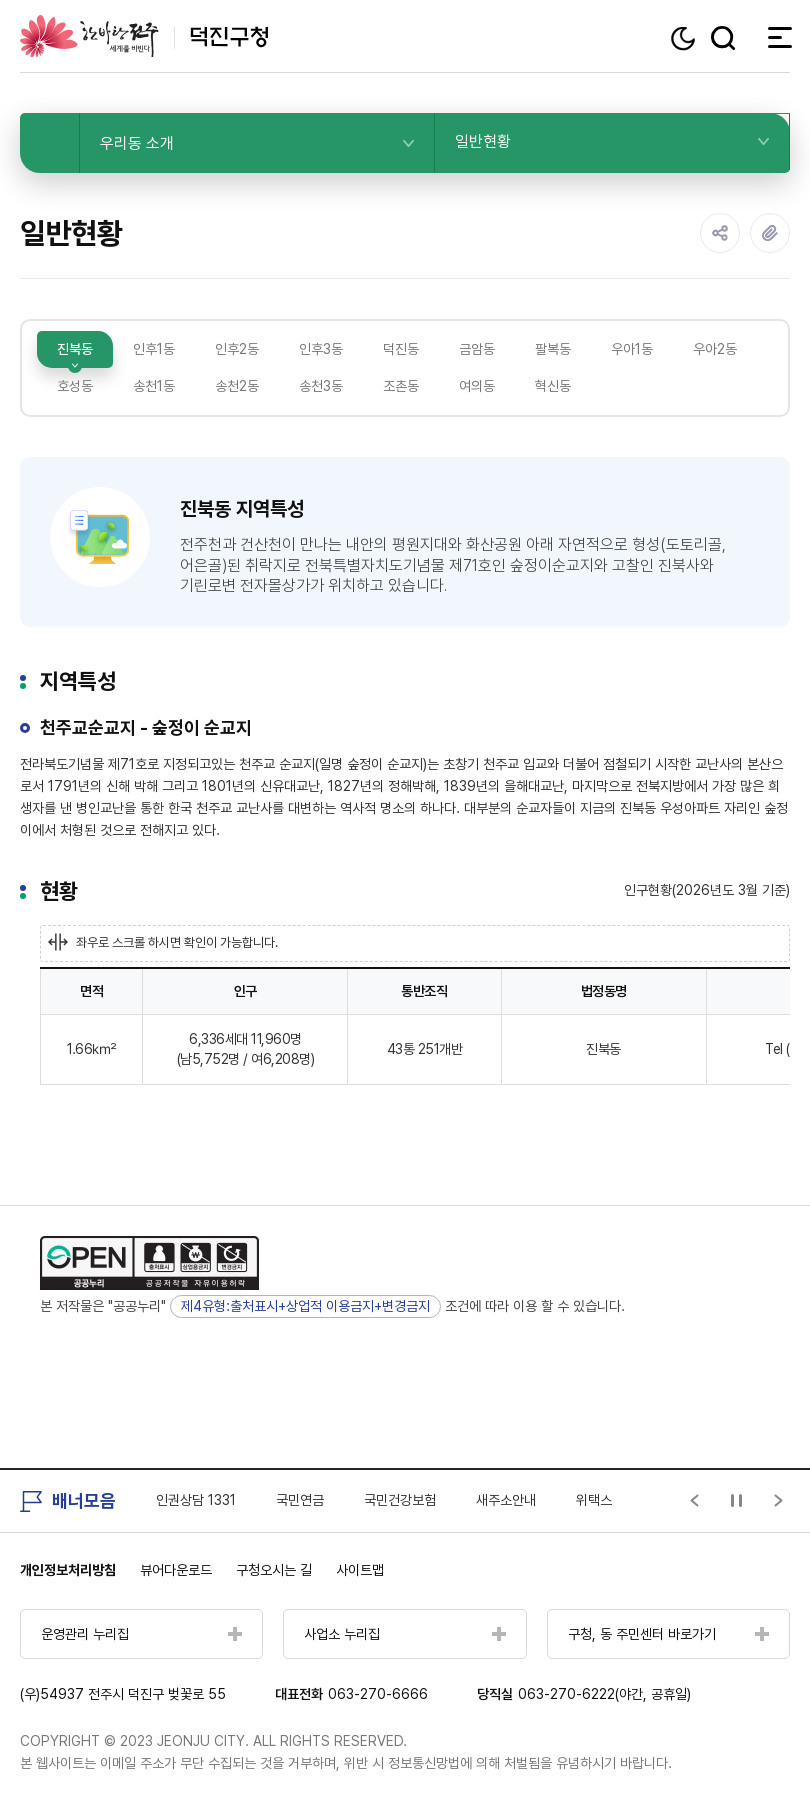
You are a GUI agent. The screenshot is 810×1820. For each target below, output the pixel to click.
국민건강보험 (400, 1500)
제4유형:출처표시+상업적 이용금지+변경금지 (305, 1306)
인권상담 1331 (196, 1500)
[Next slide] (779, 1501)
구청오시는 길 (274, 1570)
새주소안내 (506, 1500)
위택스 (594, 1500)
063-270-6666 (378, 1694)
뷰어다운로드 (176, 1570)
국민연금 (300, 1500)
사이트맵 (360, 1570)
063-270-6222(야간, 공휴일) (604, 1694)
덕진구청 (144, 36)
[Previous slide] (695, 1501)
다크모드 (685, 38)
